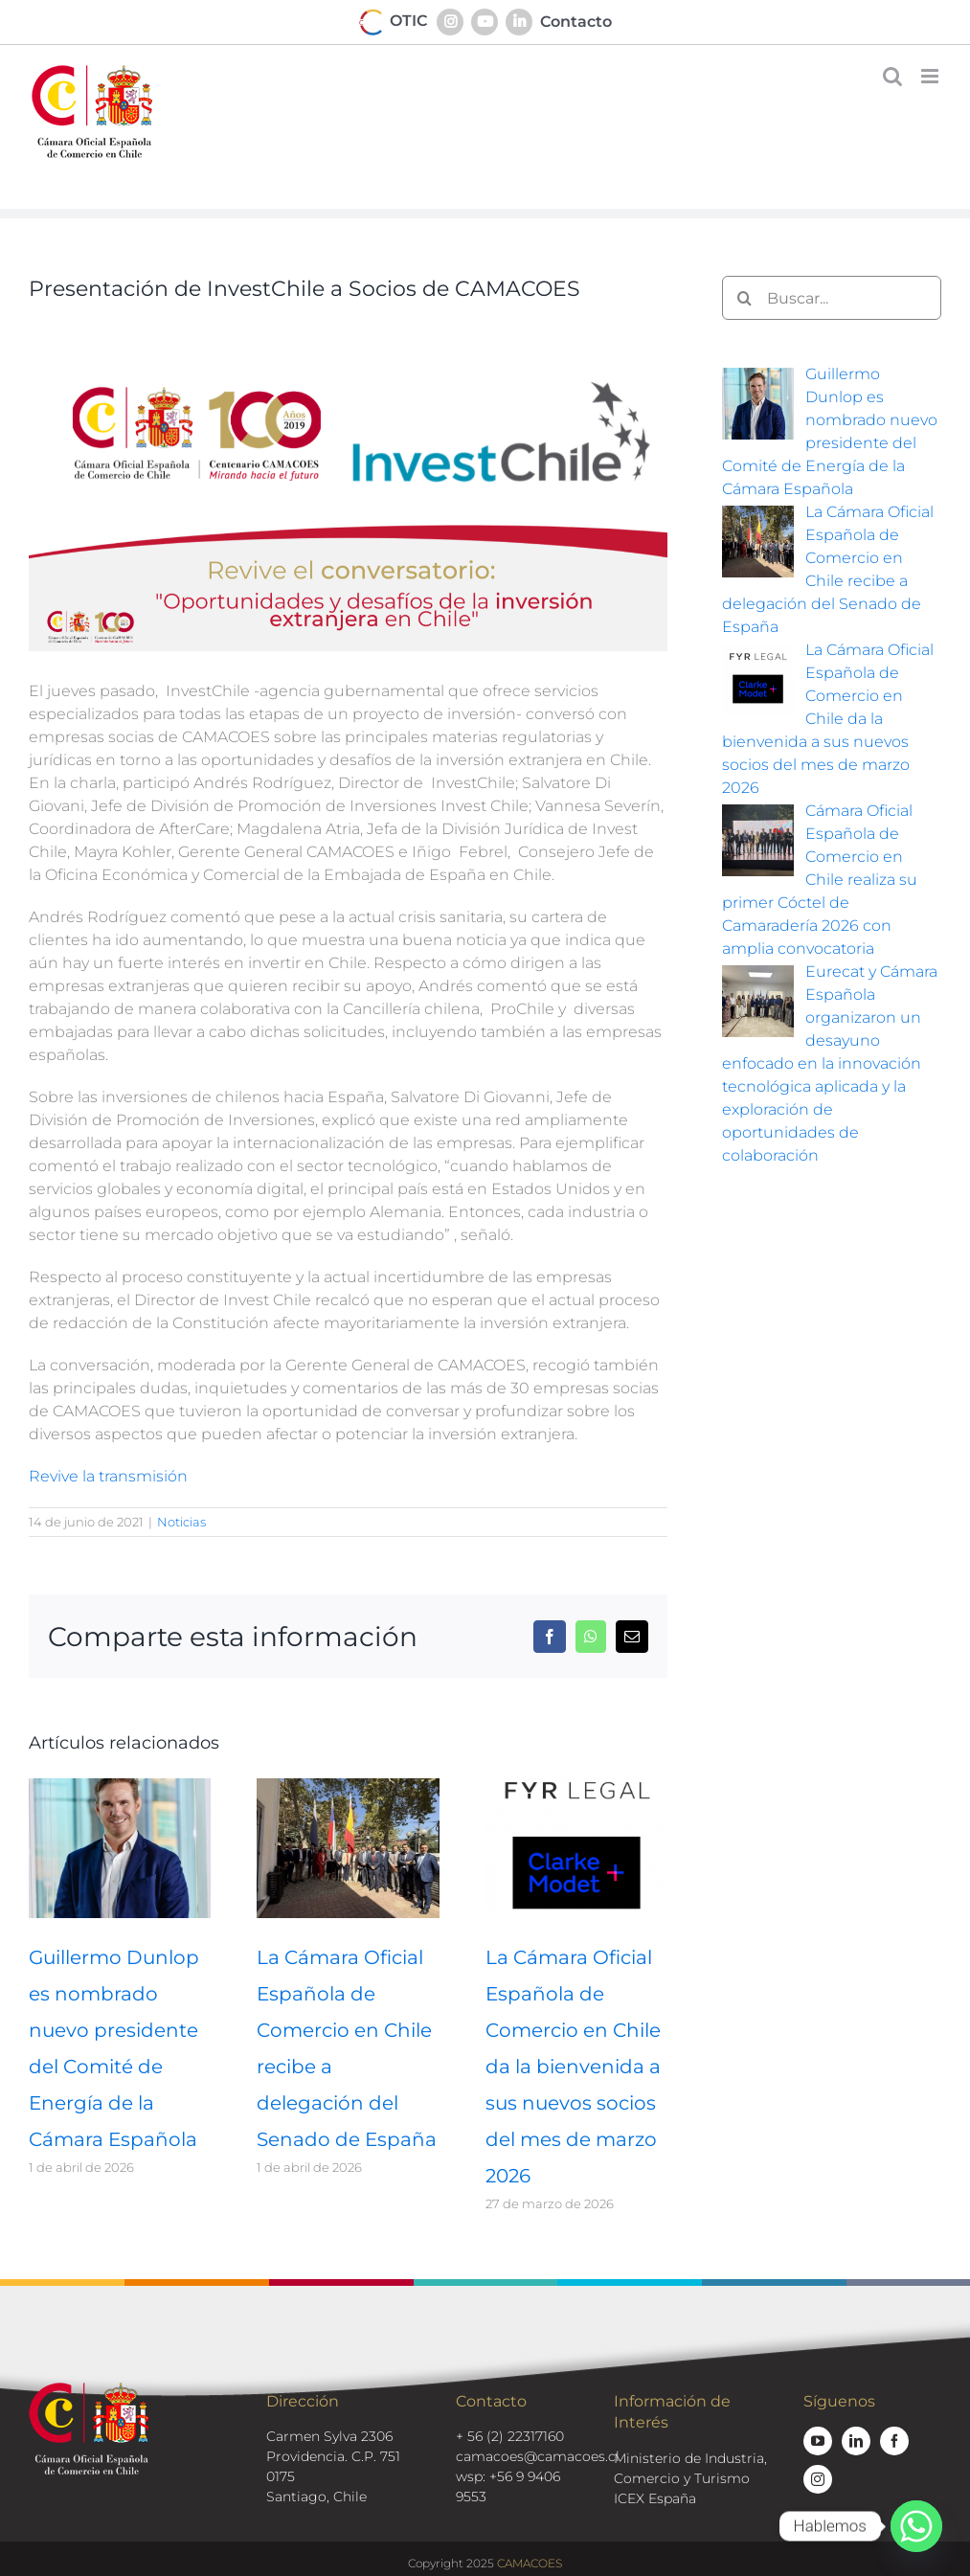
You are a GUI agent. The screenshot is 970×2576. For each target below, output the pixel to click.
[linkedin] (856, 2441)
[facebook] (894, 2441)
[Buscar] (744, 298)
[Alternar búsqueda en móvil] (892, 76)
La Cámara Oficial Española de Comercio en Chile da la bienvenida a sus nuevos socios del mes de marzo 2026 (573, 2066)
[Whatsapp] (916, 2526)
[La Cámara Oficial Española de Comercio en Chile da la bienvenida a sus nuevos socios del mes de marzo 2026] (576, 1787)
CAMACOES (529, 2563)
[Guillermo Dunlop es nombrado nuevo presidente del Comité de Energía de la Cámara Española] (120, 1787)
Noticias (181, 1521)
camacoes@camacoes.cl (538, 2456)
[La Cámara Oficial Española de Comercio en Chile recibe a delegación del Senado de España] (348, 1787)
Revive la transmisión (108, 1476)
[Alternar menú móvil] (931, 76)
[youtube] (817, 2441)
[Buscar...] (831, 298)
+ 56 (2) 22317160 (510, 2436)
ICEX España (655, 2498)
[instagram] (817, 2479)
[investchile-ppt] (348, 484)
